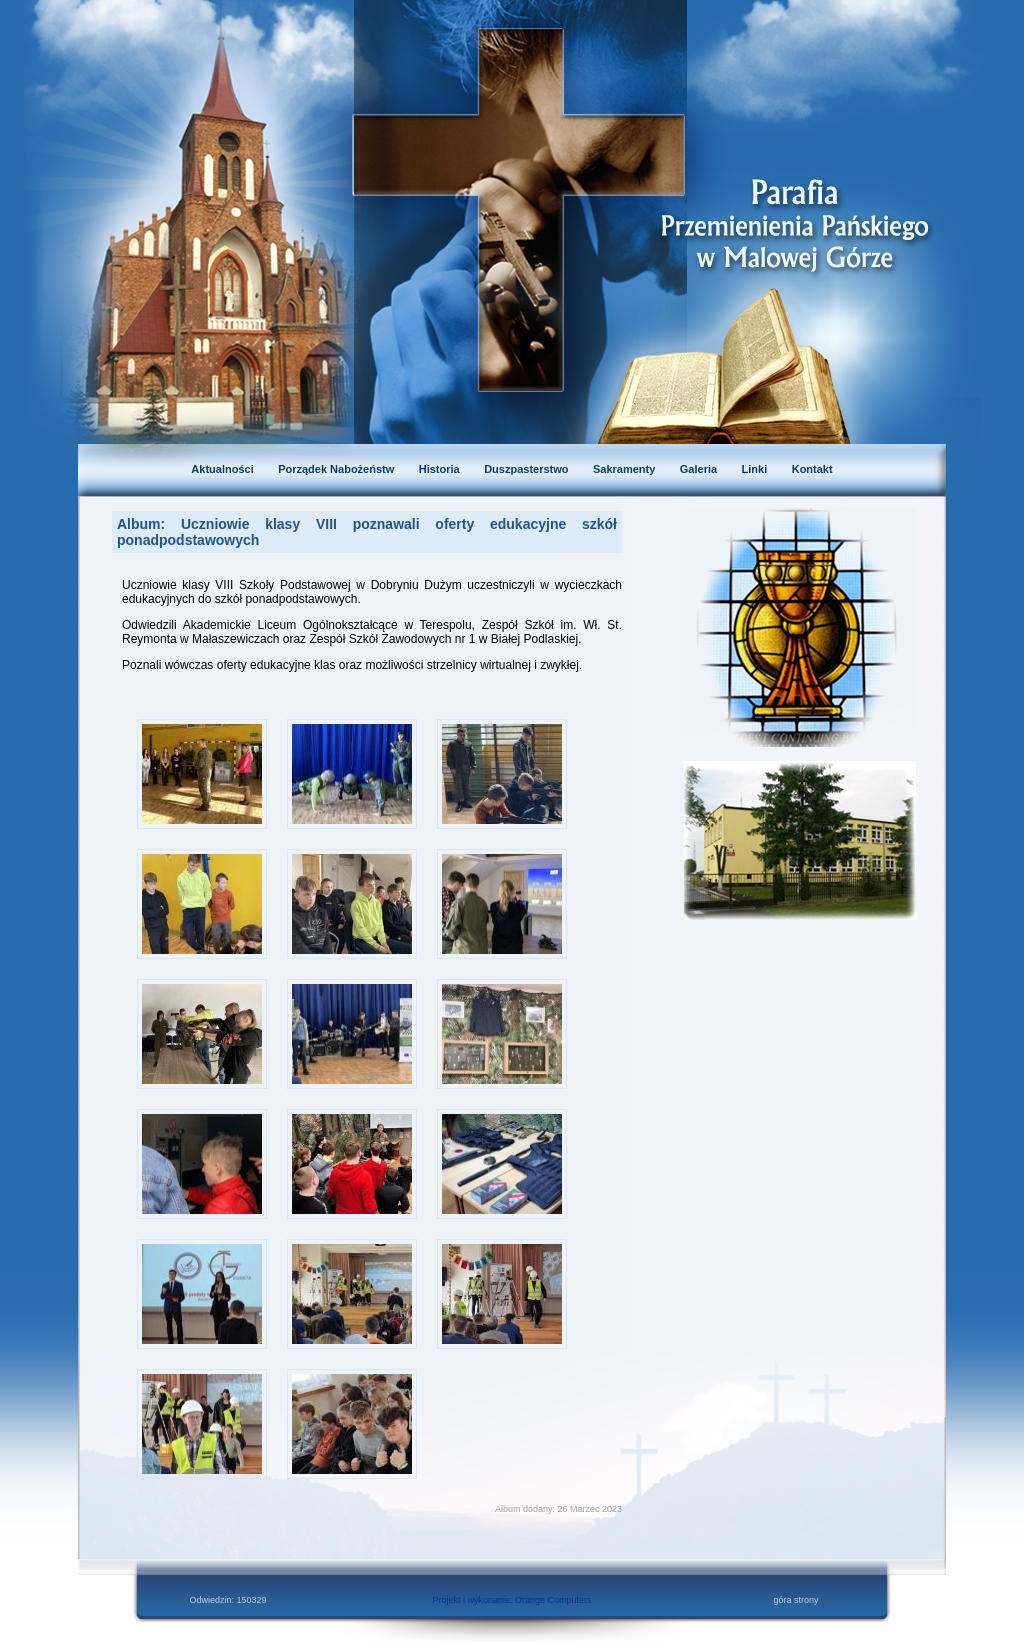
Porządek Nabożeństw (336, 469)
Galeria (698, 469)
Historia (439, 469)
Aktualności (222, 469)
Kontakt (812, 469)
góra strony (795, 1600)
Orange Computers (553, 1600)
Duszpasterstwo (526, 469)
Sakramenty (624, 469)
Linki (755, 469)
